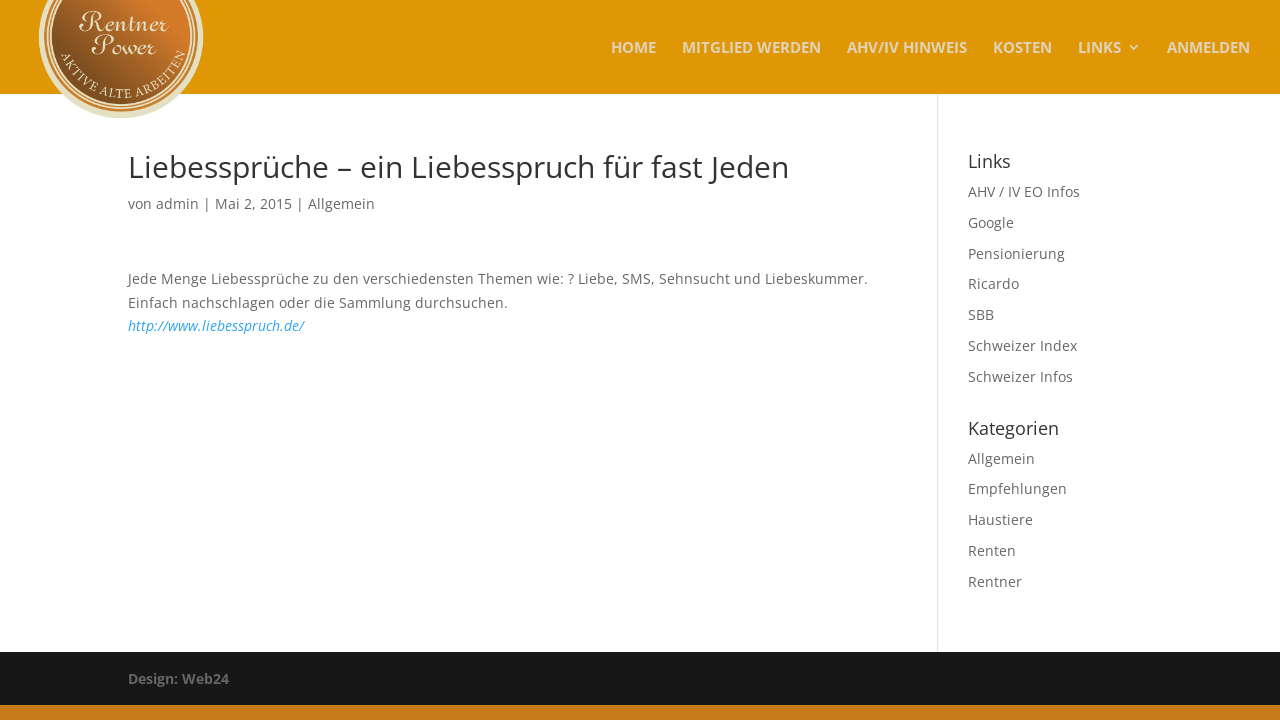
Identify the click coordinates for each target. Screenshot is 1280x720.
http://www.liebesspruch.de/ (216, 325)
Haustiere (1000, 519)
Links (1099, 48)
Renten (992, 550)
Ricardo (993, 283)
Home (633, 48)
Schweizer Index (1022, 345)
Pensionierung (1016, 253)
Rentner (995, 581)
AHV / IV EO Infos (1024, 191)
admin (177, 203)
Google (991, 222)
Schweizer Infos (1020, 376)
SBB (981, 314)
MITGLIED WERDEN (751, 48)
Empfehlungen (1017, 488)
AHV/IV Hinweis (907, 48)
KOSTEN (1022, 48)
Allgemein (341, 203)
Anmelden (1208, 48)
